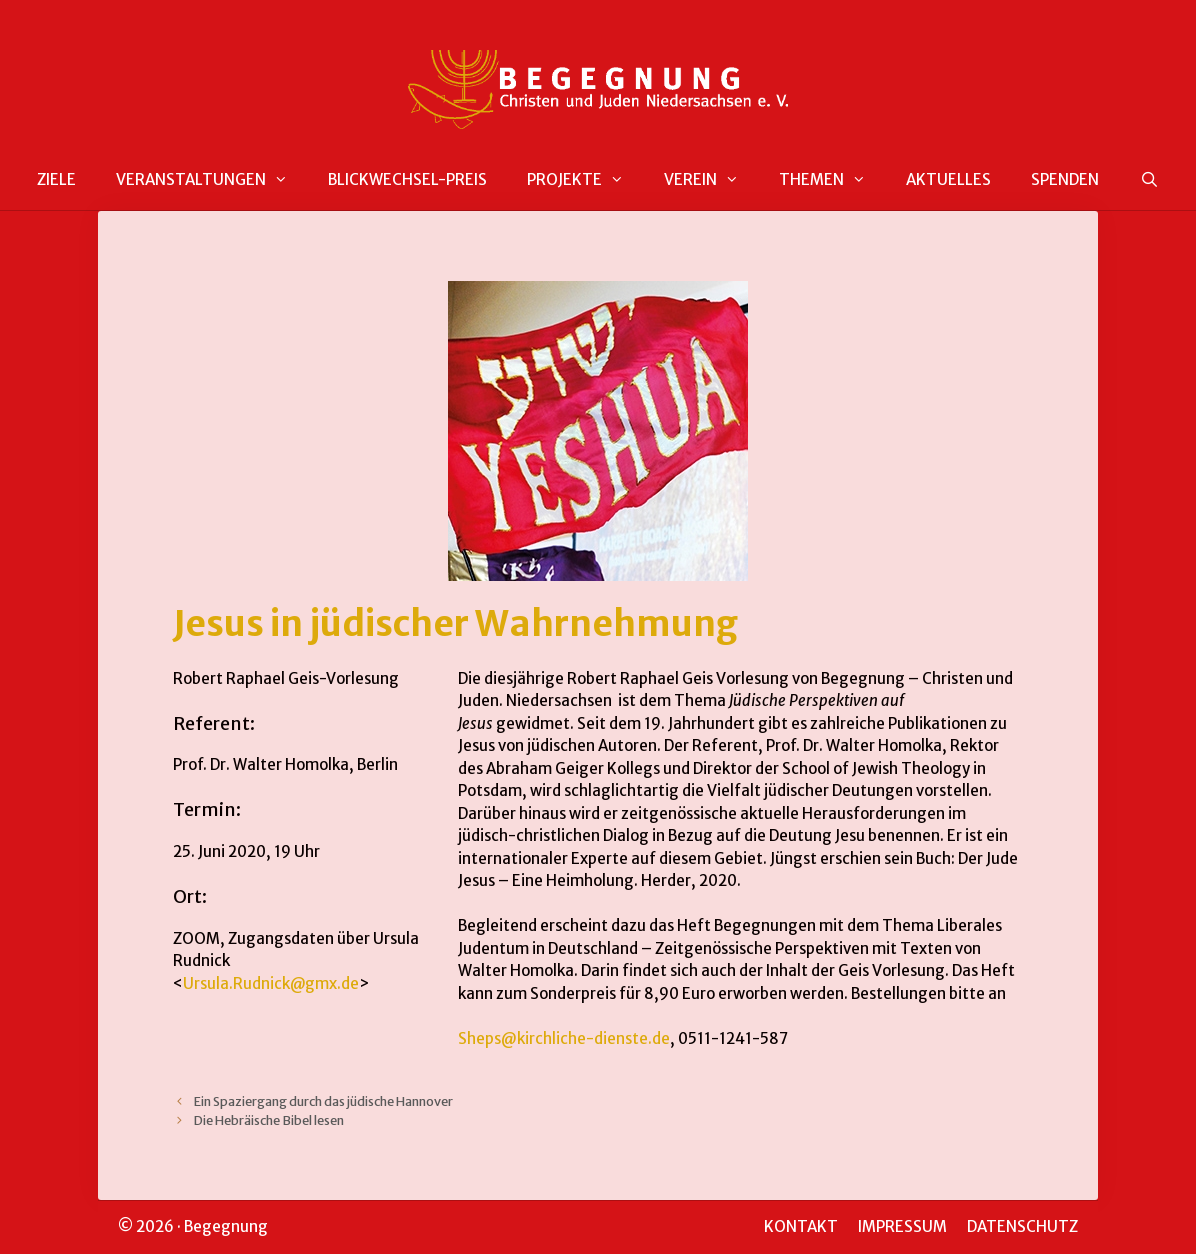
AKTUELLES (948, 179)
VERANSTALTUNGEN (212, 180)
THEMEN (832, 180)
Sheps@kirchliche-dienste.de (564, 1038)
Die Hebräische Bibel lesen (269, 1120)
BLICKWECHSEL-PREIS (407, 179)
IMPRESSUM (902, 1226)
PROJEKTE (585, 180)
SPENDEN (1065, 179)
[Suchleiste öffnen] (1148, 180)
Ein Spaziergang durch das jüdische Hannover (323, 1101)
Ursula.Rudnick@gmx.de (271, 983)
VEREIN (711, 180)
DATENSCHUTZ (1022, 1226)
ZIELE (56, 179)
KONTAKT (801, 1226)
